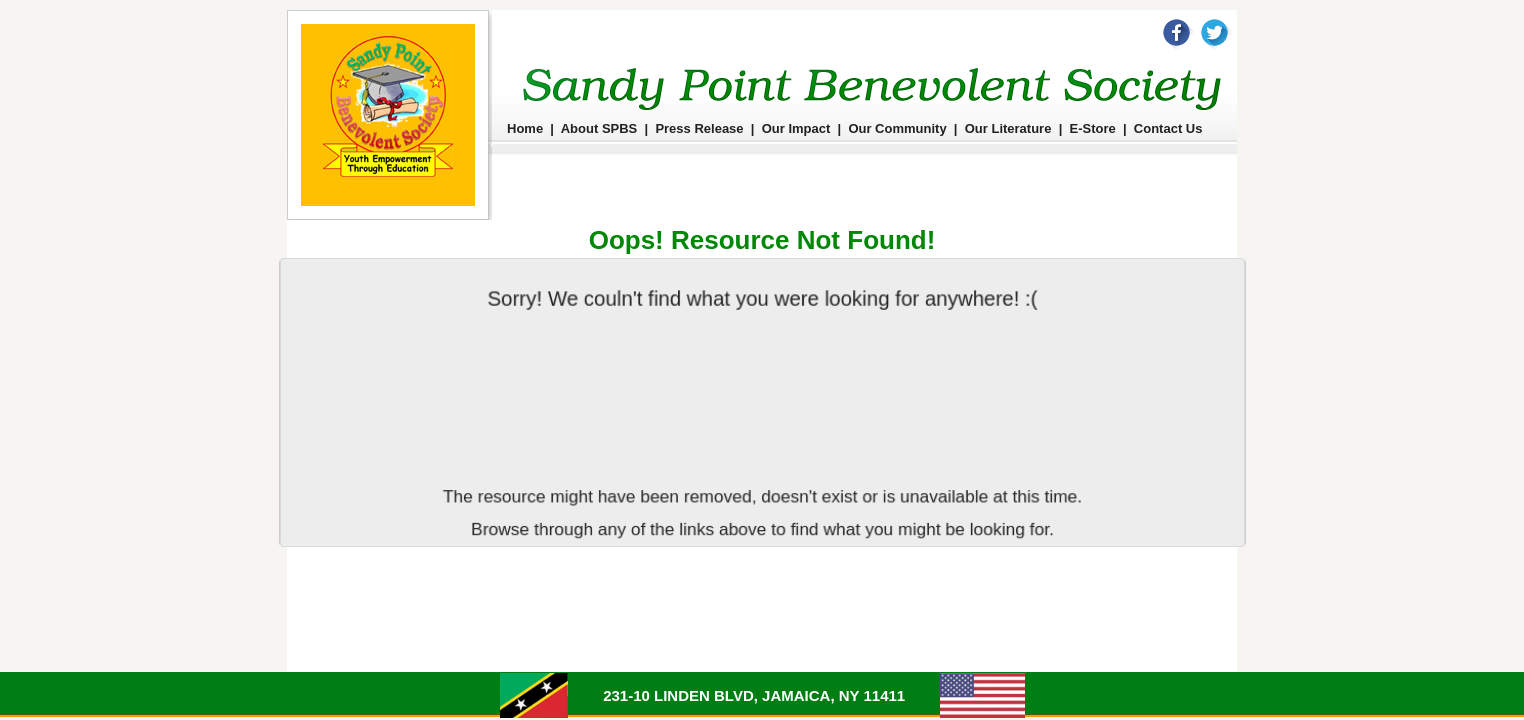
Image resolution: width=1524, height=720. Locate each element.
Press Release (699, 128)
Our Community (897, 128)
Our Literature (1008, 128)
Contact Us (1168, 128)
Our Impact (796, 128)
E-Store (1093, 128)
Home (525, 128)
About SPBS (599, 128)
